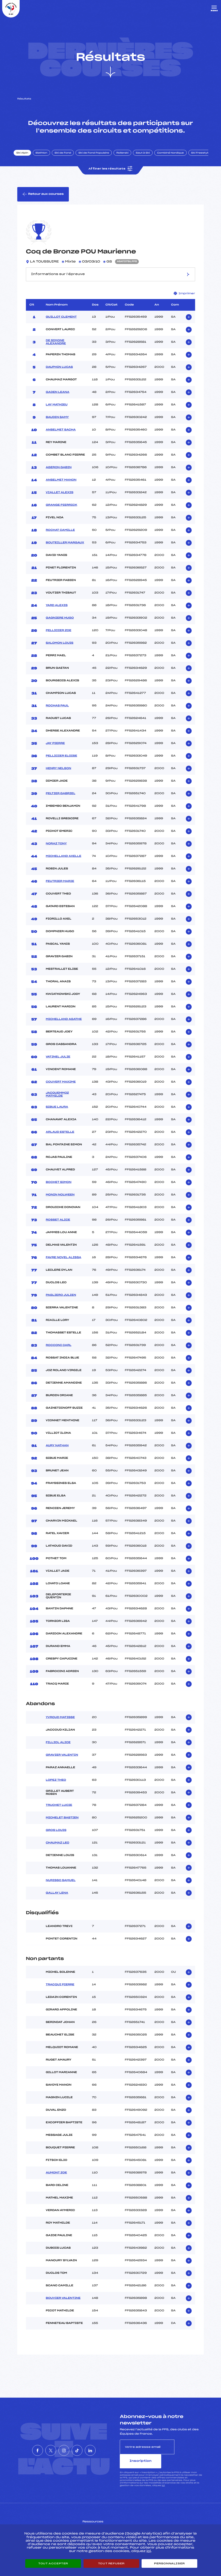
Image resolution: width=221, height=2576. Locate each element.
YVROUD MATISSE (60, 1724)
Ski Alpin (27, 158)
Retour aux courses (43, 201)
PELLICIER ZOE (58, 638)
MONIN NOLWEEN (60, 1202)
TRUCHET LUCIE (59, 1812)
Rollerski (127, 158)
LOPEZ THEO (56, 1787)
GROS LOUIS (56, 1837)
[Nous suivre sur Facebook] (24, 2450)
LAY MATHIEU (57, 412)
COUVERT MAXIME (61, 1089)
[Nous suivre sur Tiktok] (83, 2450)
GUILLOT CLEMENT (61, 324)
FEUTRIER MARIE (60, 888)
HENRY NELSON (58, 775)
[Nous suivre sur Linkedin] (103, 2450)
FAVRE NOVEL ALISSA (63, 1265)
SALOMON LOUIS (59, 650)
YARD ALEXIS (57, 612)
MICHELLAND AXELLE (63, 863)
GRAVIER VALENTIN (62, 1762)
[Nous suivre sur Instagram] (64, 2450)
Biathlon (46, 158)
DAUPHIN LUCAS (59, 374)
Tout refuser (111, 2563)
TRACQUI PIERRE (60, 1992)
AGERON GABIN (59, 475)
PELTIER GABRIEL (60, 801)
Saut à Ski (148, 158)
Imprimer (184, 300)
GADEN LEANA (57, 399)
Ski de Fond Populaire (99, 158)
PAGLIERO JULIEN (61, 1302)
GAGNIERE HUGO (60, 625)
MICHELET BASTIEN (62, 1825)
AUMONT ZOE (56, 2180)
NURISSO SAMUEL (61, 1887)
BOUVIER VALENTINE (63, 2305)
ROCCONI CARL (58, 1352)
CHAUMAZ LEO (57, 1850)
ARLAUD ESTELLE (60, 1139)
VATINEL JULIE (58, 1064)
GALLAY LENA (57, 1900)
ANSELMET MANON (61, 487)
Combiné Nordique (175, 158)
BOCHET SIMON (58, 1189)
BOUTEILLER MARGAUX (65, 550)
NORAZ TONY (56, 851)
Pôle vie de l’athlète (164, 2521)
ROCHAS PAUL (57, 713)
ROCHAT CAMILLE (60, 537)
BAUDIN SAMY (57, 424)
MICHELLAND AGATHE (64, 1026)
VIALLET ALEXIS (59, 500)
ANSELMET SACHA (61, 437)
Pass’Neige (98, 2521)
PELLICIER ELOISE (61, 763)
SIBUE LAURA (57, 1114)
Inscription (189, 2454)
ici (163, 2478)
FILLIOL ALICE (58, 1750)
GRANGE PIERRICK (61, 512)
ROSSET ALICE (58, 1227)
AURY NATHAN (57, 1453)
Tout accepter (53, 2563)
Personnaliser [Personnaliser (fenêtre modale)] (169, 2563)
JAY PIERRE (55, 750)
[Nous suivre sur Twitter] (44, 2450)
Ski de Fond (68, 158)
